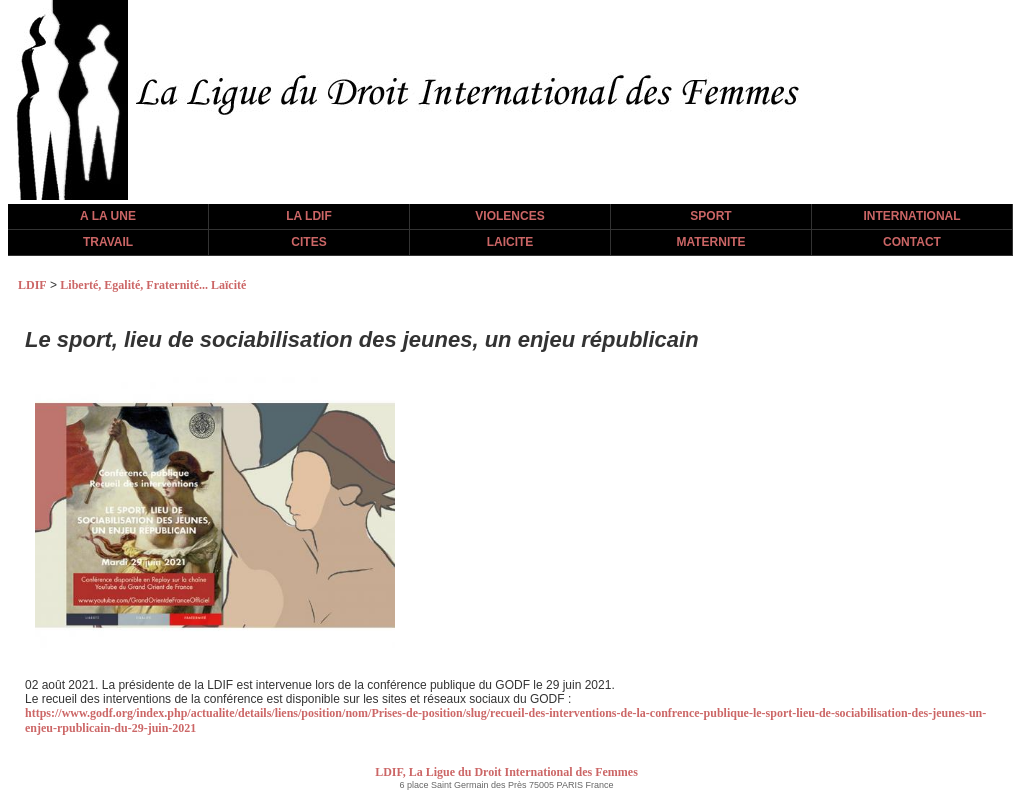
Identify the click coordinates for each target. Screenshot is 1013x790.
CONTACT (912, 242)
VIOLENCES (509, 216)
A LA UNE (108, 216)
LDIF (32, 285)
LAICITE (510, 242)
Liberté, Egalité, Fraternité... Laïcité (153, 285)
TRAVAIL (108, 242)
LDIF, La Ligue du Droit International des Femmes (506, 772)
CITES (308, 242)
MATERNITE (710, 242)
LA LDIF (309, 216)
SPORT (710, 216)
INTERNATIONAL (911, 216)
